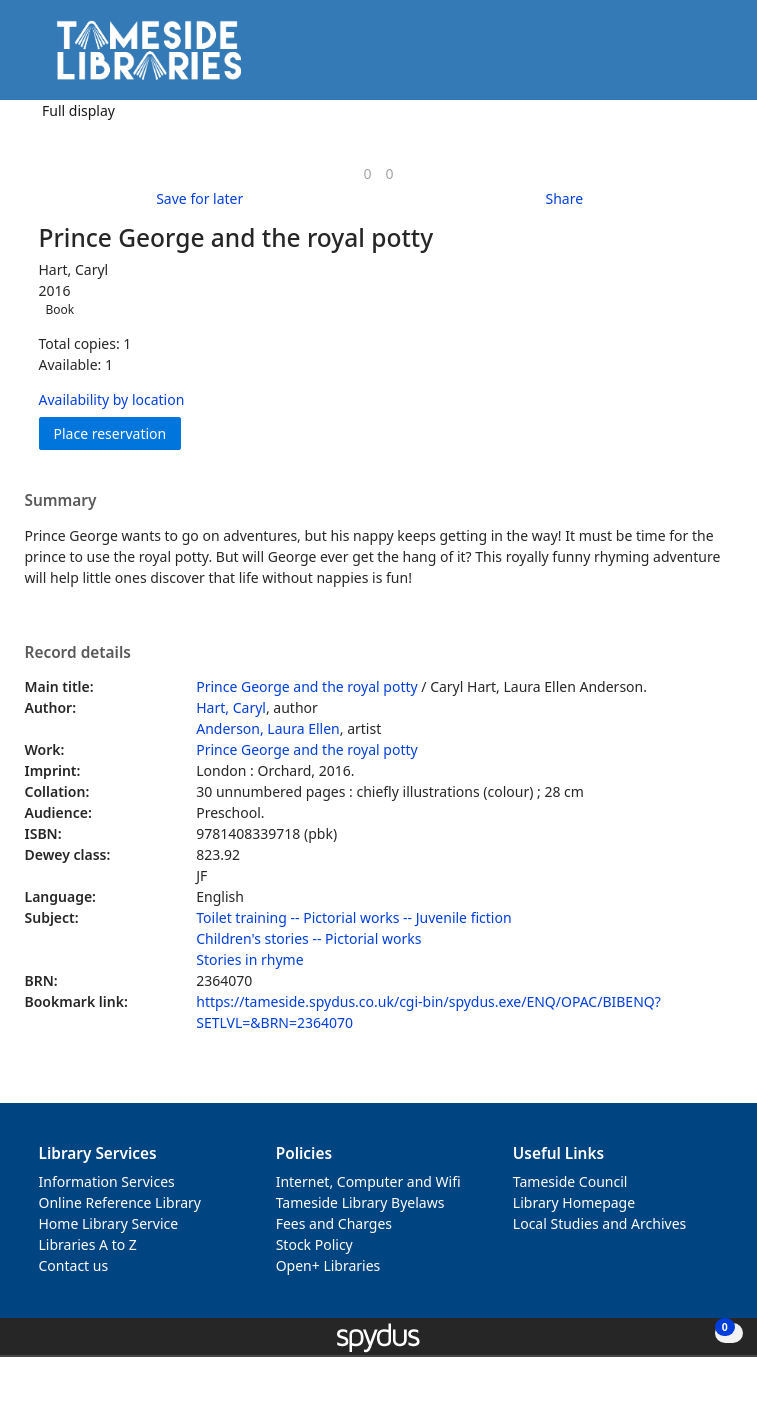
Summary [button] (61, 501)
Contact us (74, 1265)
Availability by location (112, 399)
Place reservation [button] (118, 432)
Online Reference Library (120, 1202)
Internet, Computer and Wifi (368, 1181)
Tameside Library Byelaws (360, 1202)
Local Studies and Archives (599, 1223)
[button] (687, 57)
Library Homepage (574, 1202)
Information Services (107, 1181)
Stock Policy (314, 1244)
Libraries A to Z (88, 1244)
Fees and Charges (334, 1223)
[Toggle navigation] (711, 57)
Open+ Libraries (328, 1265)
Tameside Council (570, 1181)
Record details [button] (78, 653)
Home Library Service (109, 1223)
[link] (367, 173)
